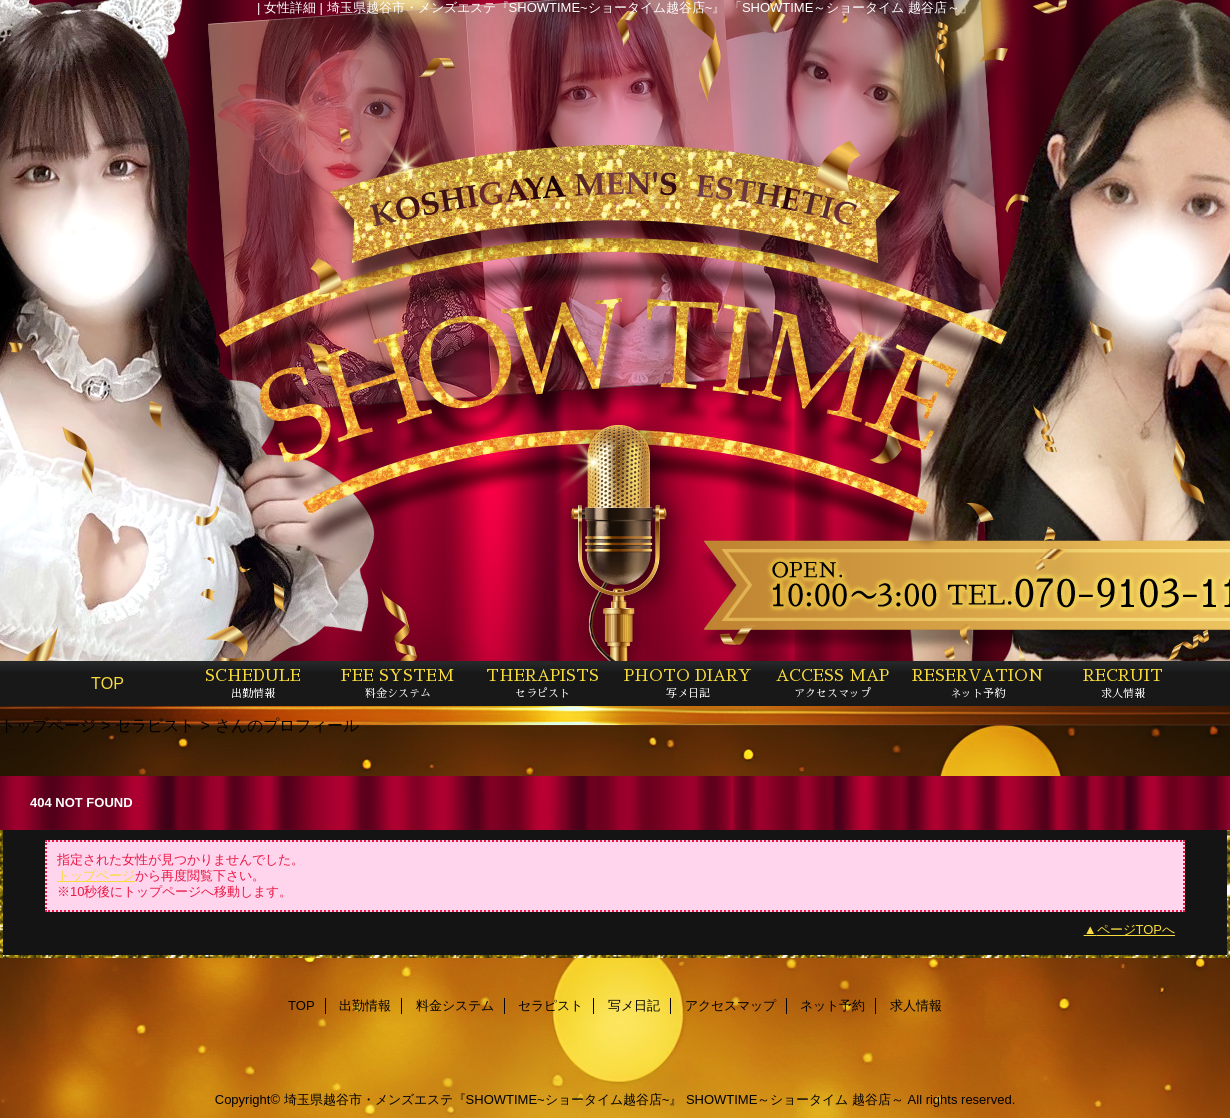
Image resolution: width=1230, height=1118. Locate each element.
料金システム (455, 1005)
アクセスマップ (730, 1005)
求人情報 (916, 1005)
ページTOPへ (1136, 929)
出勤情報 (365, 1005)
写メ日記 (634, 1005)
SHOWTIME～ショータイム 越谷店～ (795, 1099)
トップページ (48, 725)
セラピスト (155, 725)
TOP (107, 683)
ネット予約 (832, 1005)
